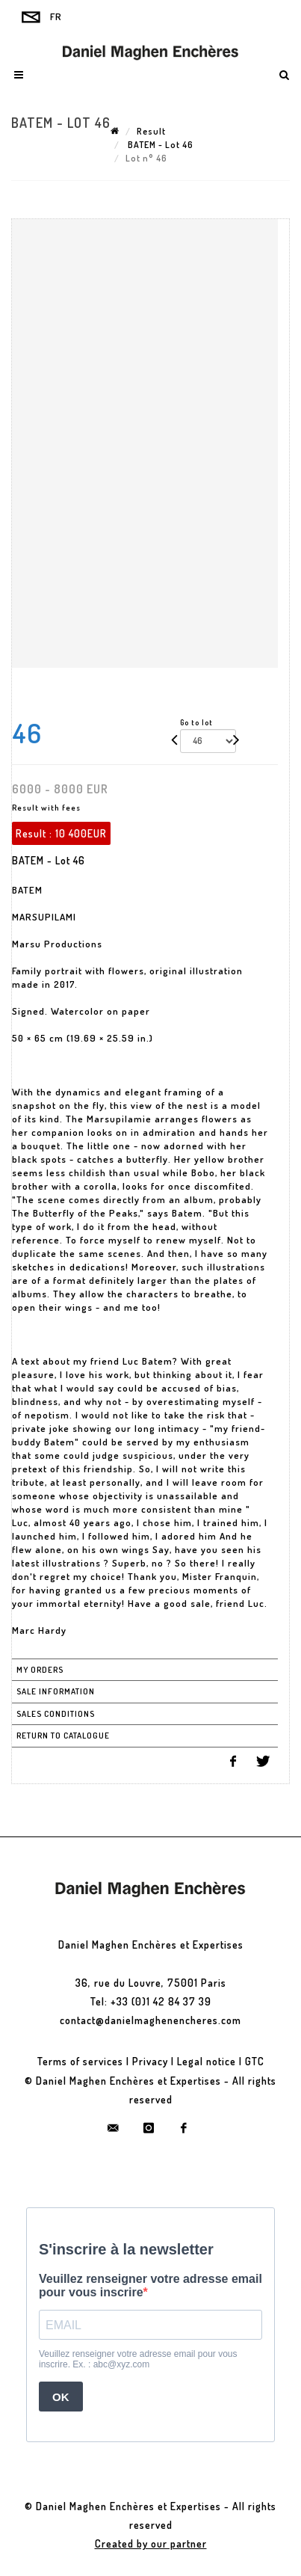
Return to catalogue (63, 1735)
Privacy (150, 2061)
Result (151, 131)
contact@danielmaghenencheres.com (150, 2020)
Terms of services (80, 2061)
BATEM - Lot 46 (159, 144)
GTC (254, 2061)
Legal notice (206, 2061)
